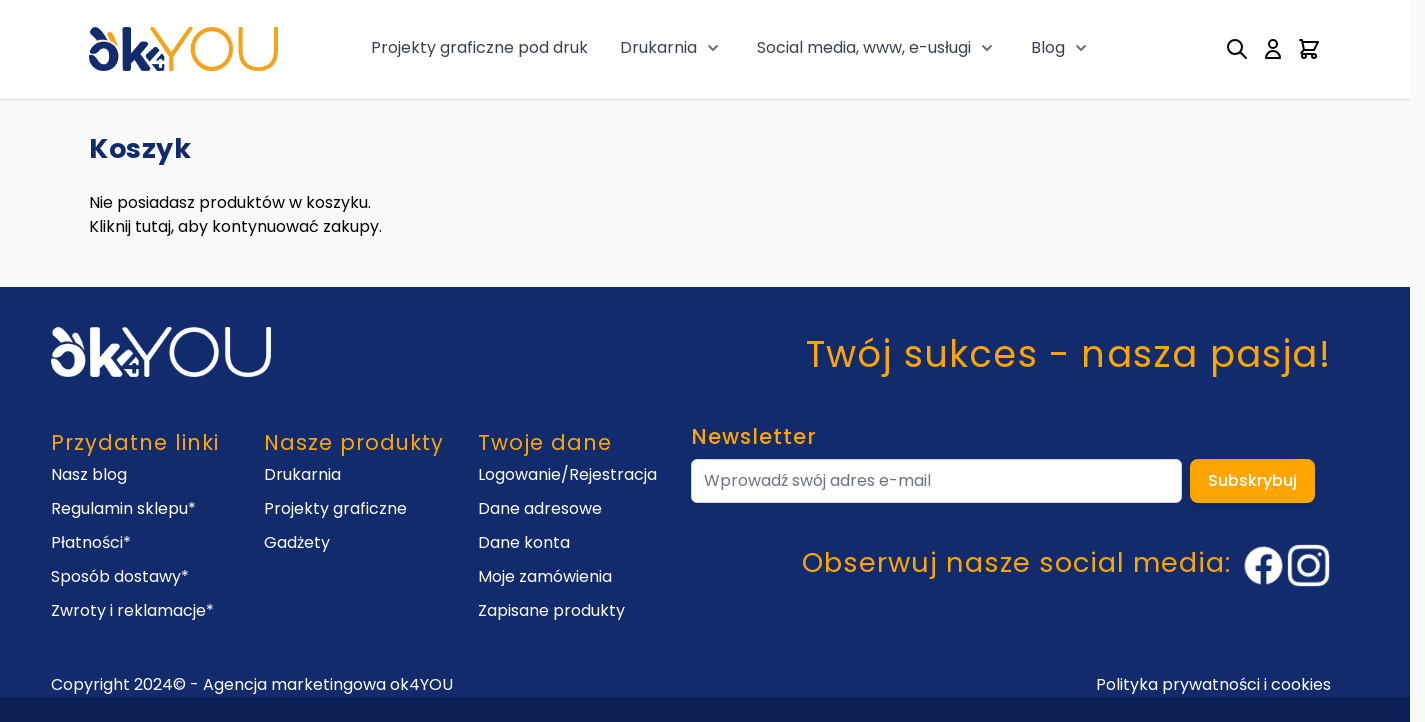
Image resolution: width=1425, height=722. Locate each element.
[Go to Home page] (183, 48)
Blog (1048, 47)
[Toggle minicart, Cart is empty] (1309, 49)
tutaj (153, 226)
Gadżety (297, 542)
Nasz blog (89, 474)
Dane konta (524, 542)
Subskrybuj (1252, 480)
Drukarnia (658, 47)
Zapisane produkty (551, 610)
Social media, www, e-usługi (864, 47)
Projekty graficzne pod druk (479, 47)
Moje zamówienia (545, 576)
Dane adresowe (540, 508)
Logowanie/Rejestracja (567, 474)
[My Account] (1273, 49)
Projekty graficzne (335, 508)
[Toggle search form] (1237, 49)
